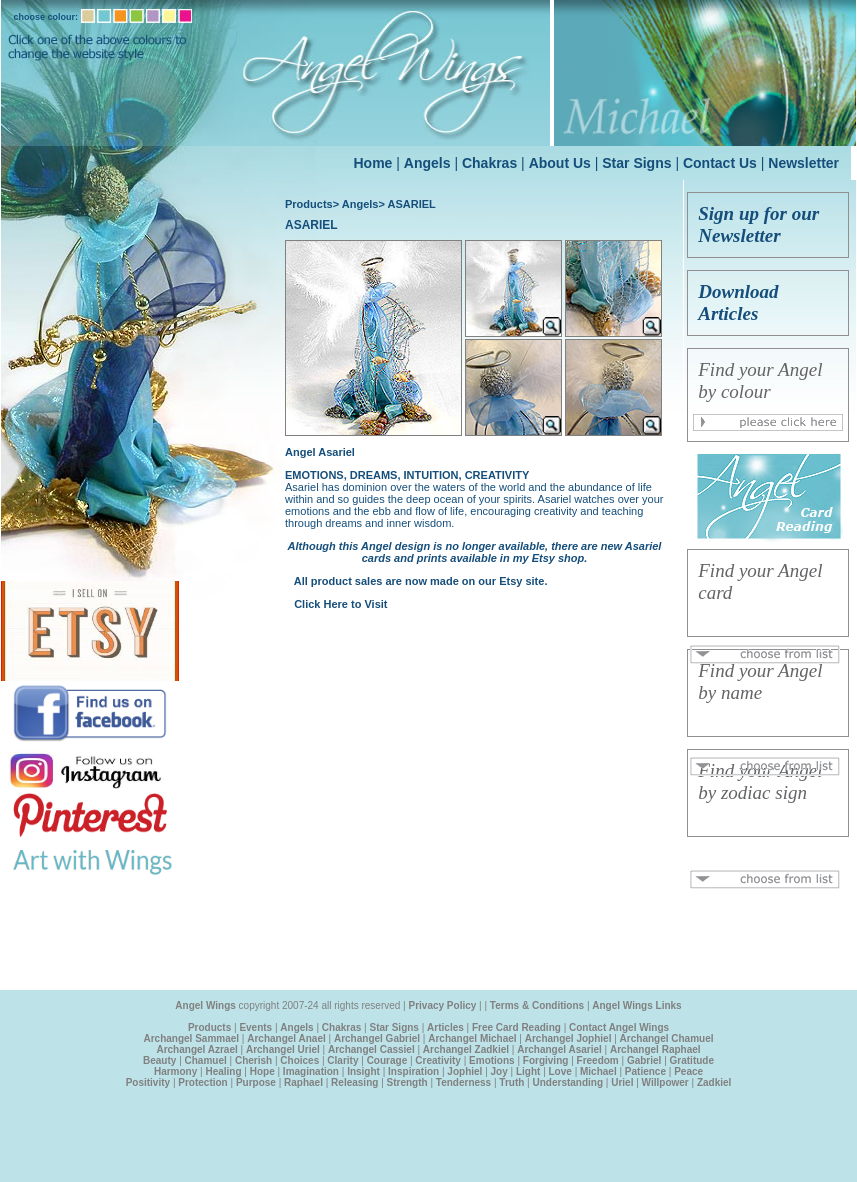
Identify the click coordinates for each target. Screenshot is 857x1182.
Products (309, 204)
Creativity (438, 1060)
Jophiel (464, 1071)
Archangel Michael (472, 1038)
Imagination (311, 1071)
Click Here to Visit (340, 604)
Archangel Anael (286, 1038)
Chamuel (206, 1060)
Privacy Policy (443, 1005)
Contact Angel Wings (619, 1027)
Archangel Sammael (191, 1038)
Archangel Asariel (559, 1049)
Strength (407, 1082)
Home (373, 163)
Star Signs (636, 163)
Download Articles (738, 302)
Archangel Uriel (283, 1049)
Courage (387, 1060)
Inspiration (413, 1071)
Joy (499, 1071)
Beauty (159, 1060)
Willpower (665, 1082)
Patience (645, 1071)
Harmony (175, 1071)
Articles (445, 1027)
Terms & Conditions (537, 1005)
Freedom (598, 1060)
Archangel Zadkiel (466, 1049)
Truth (511, 1082)
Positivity (148, 1082)
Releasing (354, 1082)
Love (560, 1071)
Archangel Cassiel (371, 1049)
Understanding (567, 1082)
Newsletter (803, 163)
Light (528, 1071)
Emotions (492, 1060)
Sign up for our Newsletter (758, 224)
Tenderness (463, 1082)
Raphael (303, 1082)
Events (255, 1027)
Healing (223, 1071)
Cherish (253, 1060)
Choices (299, 1060)
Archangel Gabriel (377, 1038)
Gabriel (644, 1060)
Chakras (489, 163)
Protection (202, 1082)
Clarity (342, 1060)
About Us (560, 163)
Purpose (256, 1082)
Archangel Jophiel (568, 1038)
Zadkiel (714, 1082)
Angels (427, 163)
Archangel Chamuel (667, 1038)
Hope (262, 1071)
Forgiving (546, 1060)
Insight (363, 1071)
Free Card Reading (516, 1027)
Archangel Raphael (655, 1049)
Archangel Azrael (196, 1049)
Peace (688, 1071)
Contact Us (720, 163)
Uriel (622, 1082)
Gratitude (692, 1060)
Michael (598, 1071)
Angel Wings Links (636, 1005)
